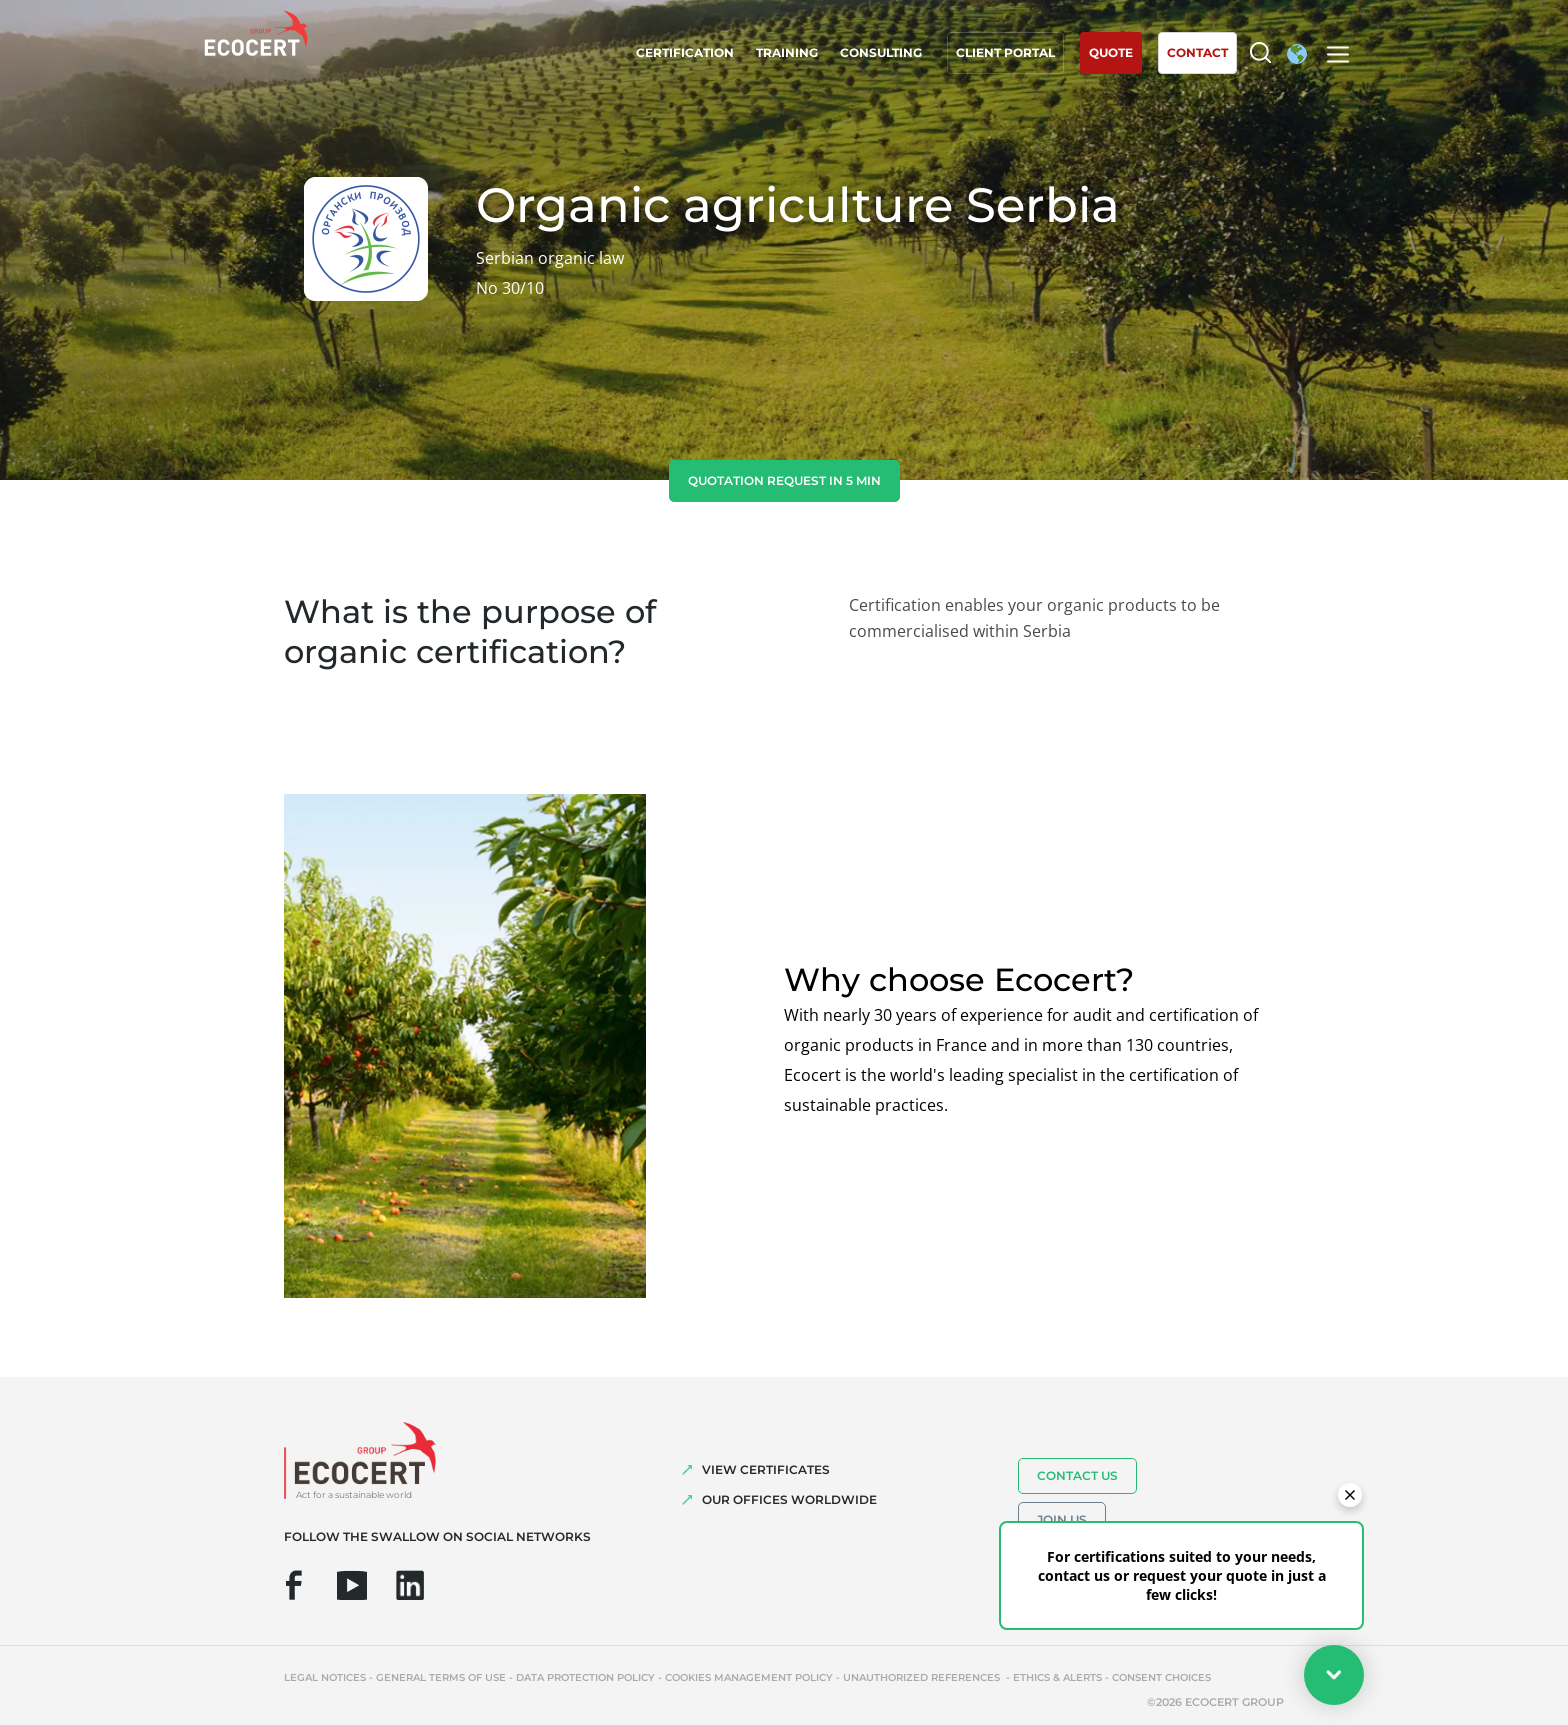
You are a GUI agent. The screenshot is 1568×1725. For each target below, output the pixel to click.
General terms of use (441, 1677)
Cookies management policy (749, 1677)
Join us (1062, 1519)
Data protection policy (585, 1677)
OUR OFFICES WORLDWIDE (789, 1499)
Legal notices (325, 1677)
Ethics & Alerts (1057, 1677)
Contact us (1077, 1475)
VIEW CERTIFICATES (766, 1469)
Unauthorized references (923, 1677)
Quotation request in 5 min (784, 480)
